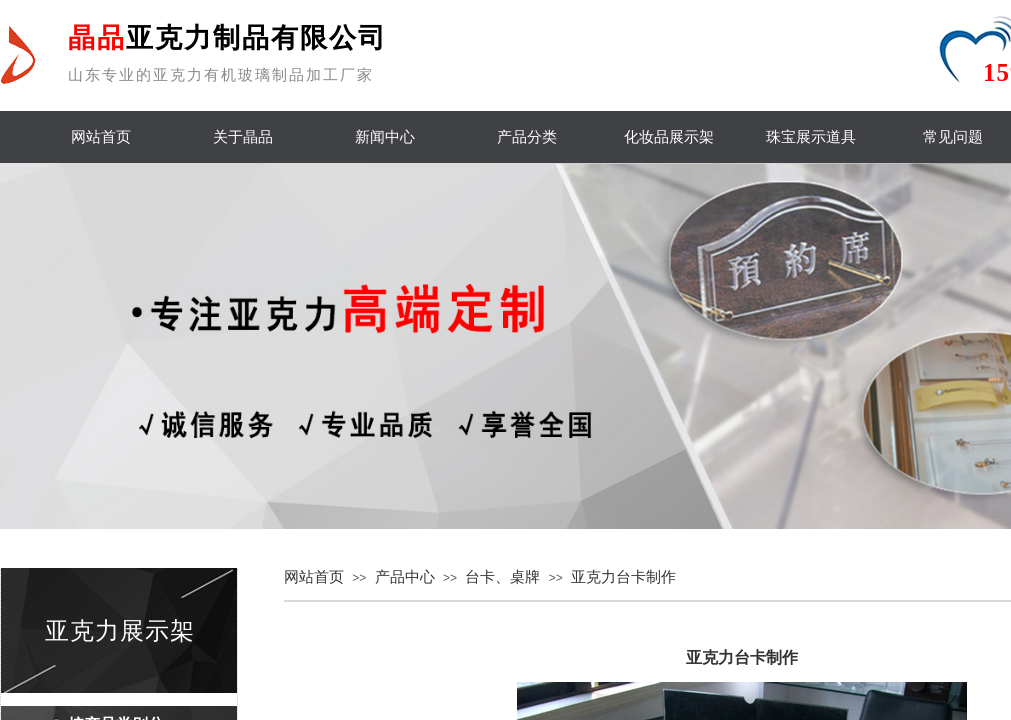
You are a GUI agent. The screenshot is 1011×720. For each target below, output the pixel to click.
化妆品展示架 (669, 137)
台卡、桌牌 (502, 577)
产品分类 (527, 137)
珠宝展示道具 (811, 137)
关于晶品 (243, 137)
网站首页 (101, 137)
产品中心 (405, 577)
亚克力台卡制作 (623, 577)
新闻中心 (385, 137)
